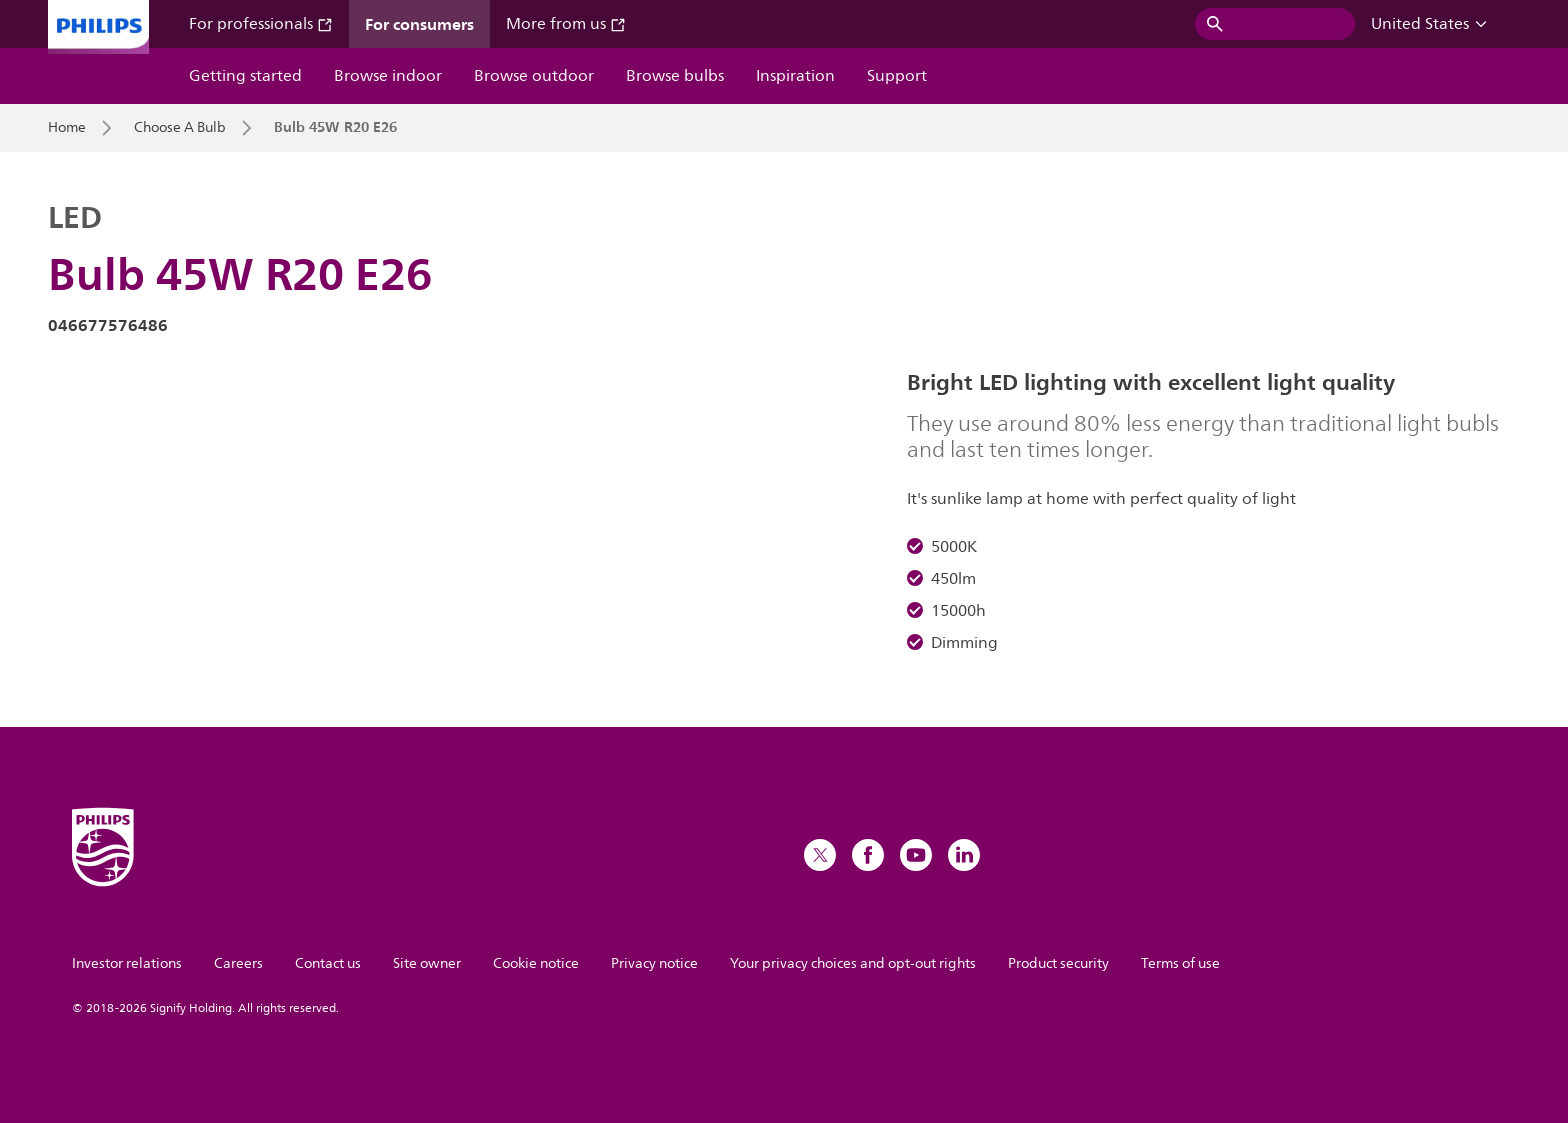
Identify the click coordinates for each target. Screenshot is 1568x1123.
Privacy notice (654, 963)
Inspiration (795, 76)
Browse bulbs (675, 76)
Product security (1058, 963)
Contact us (328, 963)
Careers (238, 963)
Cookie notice (536, 963)
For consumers (419, 24)
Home (67, 128)
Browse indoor (388, 76)
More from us (566, 24)
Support (897, 76)
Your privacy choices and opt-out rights (853, 963)
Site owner (427, 963)
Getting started (245, 76)
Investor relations (127, 963)
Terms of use (1180, 963)
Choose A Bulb (180, 128)
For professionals (261, 24)
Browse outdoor (534, 76)
